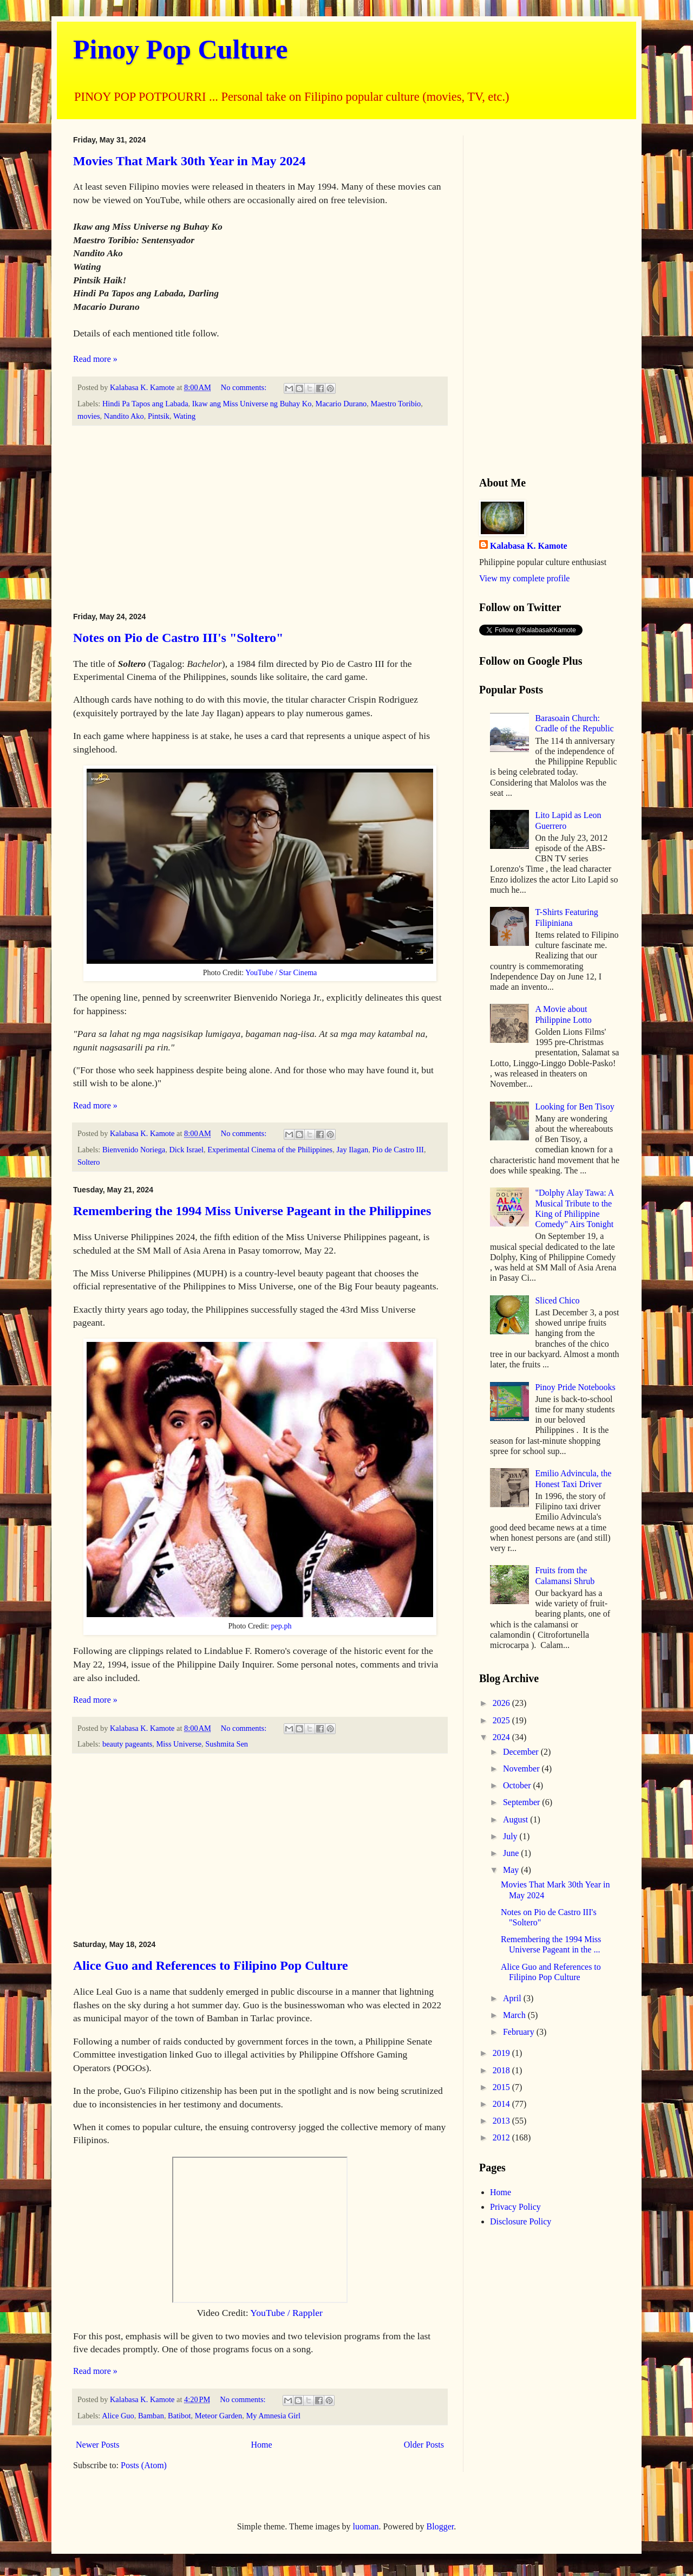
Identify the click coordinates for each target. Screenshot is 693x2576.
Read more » (95, 359)
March (515, 2015)
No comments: (245, 387)
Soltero (88, 1162)
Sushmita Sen (226, 1744)
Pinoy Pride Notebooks (575, 1387)
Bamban (151, 2415)
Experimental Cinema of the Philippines (269, 1149)
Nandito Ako (124, 416)
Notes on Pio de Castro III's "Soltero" (178, 638)
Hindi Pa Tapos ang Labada (145, 403)
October (518, 1785)
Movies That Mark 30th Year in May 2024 (189, 161)
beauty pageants (127, 1744)
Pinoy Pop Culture (180, 49)
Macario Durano (341, 403)
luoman (366, 2526)
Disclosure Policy (520, 2221)
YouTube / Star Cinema (281, 972)
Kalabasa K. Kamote (528, 545)
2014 (502, 2103)
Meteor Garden (219, 2415)
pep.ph (281, 1625)
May (512, 1869)
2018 (502, 2070)
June (512, 1853)
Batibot (179, 2415)
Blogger (440, 2526)
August (516, 1819)
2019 (502, 2053)
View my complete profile (524, 578)
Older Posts (424, 2444)
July (511, 1836)
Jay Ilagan (352, 1149)
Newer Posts (97, 2444)
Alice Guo (118, 2415)
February (520, 2031)
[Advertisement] (260, 519)
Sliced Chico (557, 1300)
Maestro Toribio (396, 403)
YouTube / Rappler (286, 2312)
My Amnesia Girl (273, 2415)
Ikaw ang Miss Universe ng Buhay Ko (252, 403)
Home (261, 2444)
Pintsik (158, 416)
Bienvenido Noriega (133, 1149)
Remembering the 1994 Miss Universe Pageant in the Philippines (252, 1211)
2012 (502, 2137)
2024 (502, 1737)
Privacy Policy (515, 2206)
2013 (502, 2120)
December (522, 1751)
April (513, 1998)
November (522, 1768)
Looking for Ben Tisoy (574, 1106)
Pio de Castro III (398, 1149)
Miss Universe (178, 1744)
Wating (184, 416)
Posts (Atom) (144, 2465)
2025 (502, 1720)
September (522, 1802)
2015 (502, 2087)
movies (88, 416)
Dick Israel (186, 1149)
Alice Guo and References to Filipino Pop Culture (210, 1965)
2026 (502, 1703)
